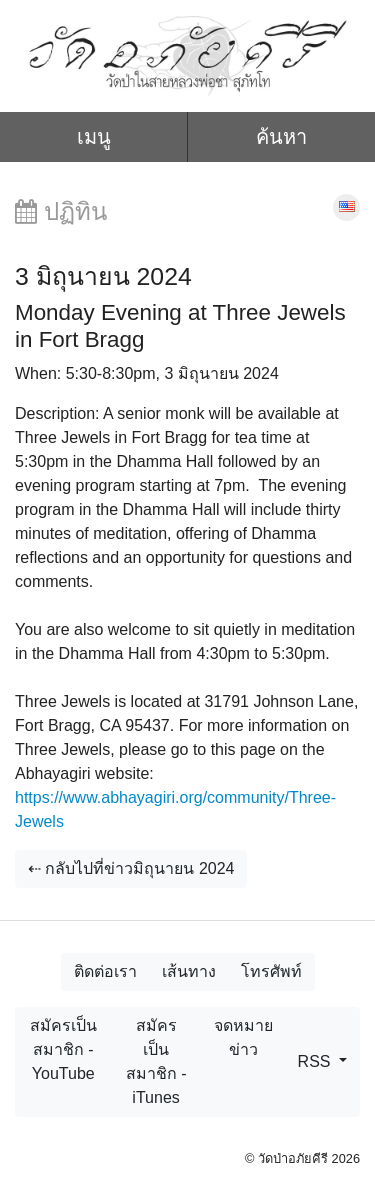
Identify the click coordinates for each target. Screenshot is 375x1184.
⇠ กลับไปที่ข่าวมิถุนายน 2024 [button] (131, 868)
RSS (316, 1061)
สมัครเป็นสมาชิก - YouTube (63, 1049)
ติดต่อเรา (105, 971)
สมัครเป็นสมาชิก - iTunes (156, 1061)
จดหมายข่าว (243, 1037)
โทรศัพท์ (271, 971)
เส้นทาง (189, 971)
